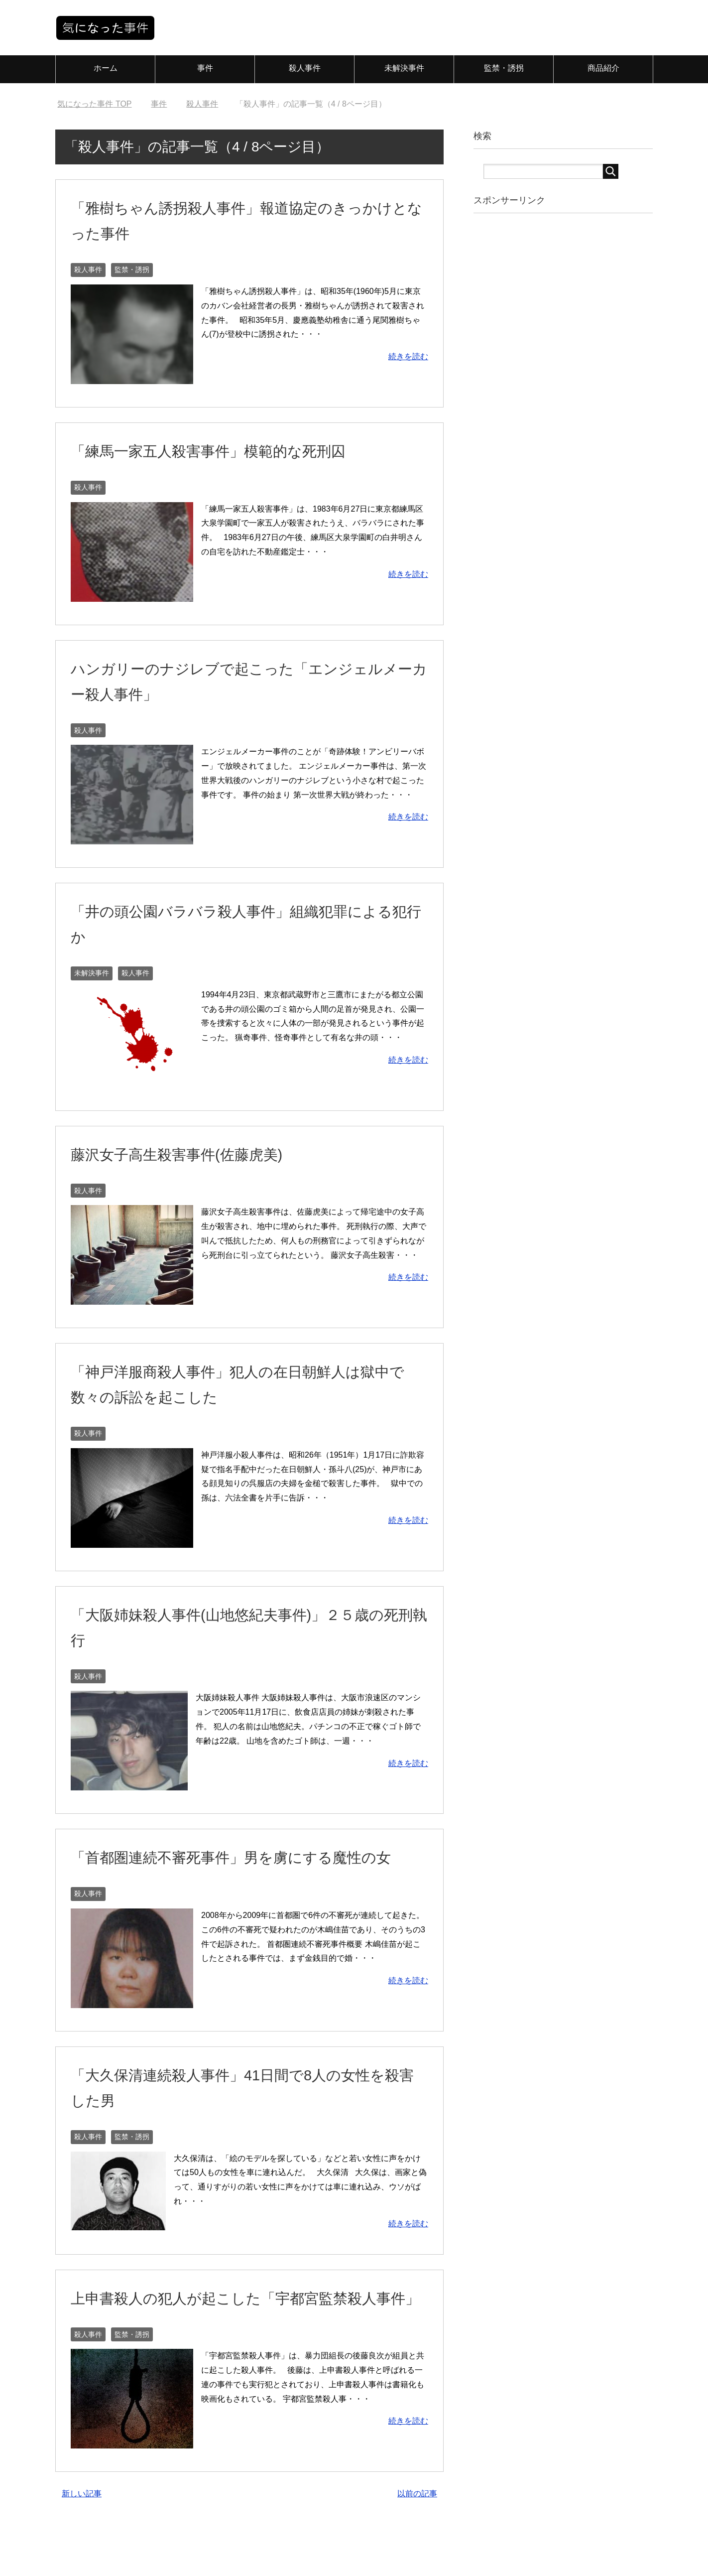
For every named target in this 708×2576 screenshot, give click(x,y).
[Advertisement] (558, 377)
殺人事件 (305, 68)
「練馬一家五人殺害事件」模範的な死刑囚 (232, 450)
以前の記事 (417, 2544)
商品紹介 (603, 68)
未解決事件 (404, 68)
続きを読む (408, 356)
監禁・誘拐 (504, 68)
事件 (205, 68)
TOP (94, 104)
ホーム (106, 68)
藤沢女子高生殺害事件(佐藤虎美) (195, 1153)
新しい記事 (82, 2544)
